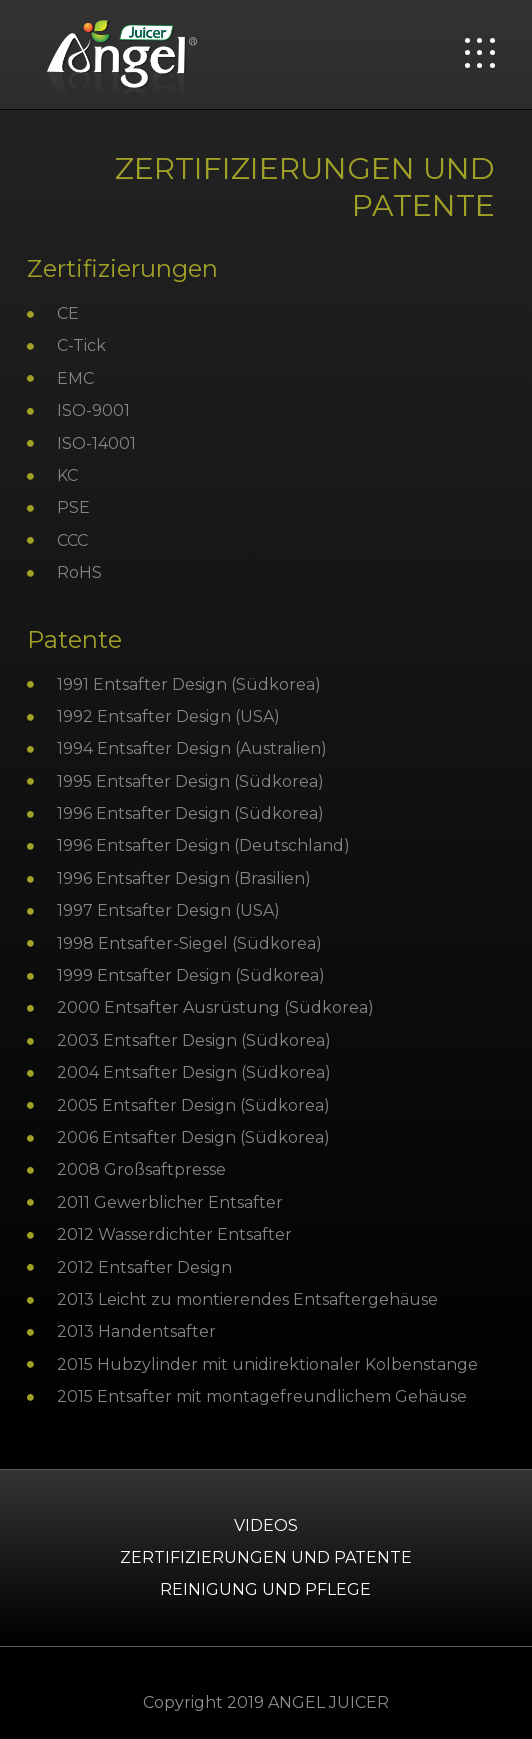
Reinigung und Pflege (265, 1589)
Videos (266, 1525)
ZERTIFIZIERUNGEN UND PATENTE (266, 1557)
